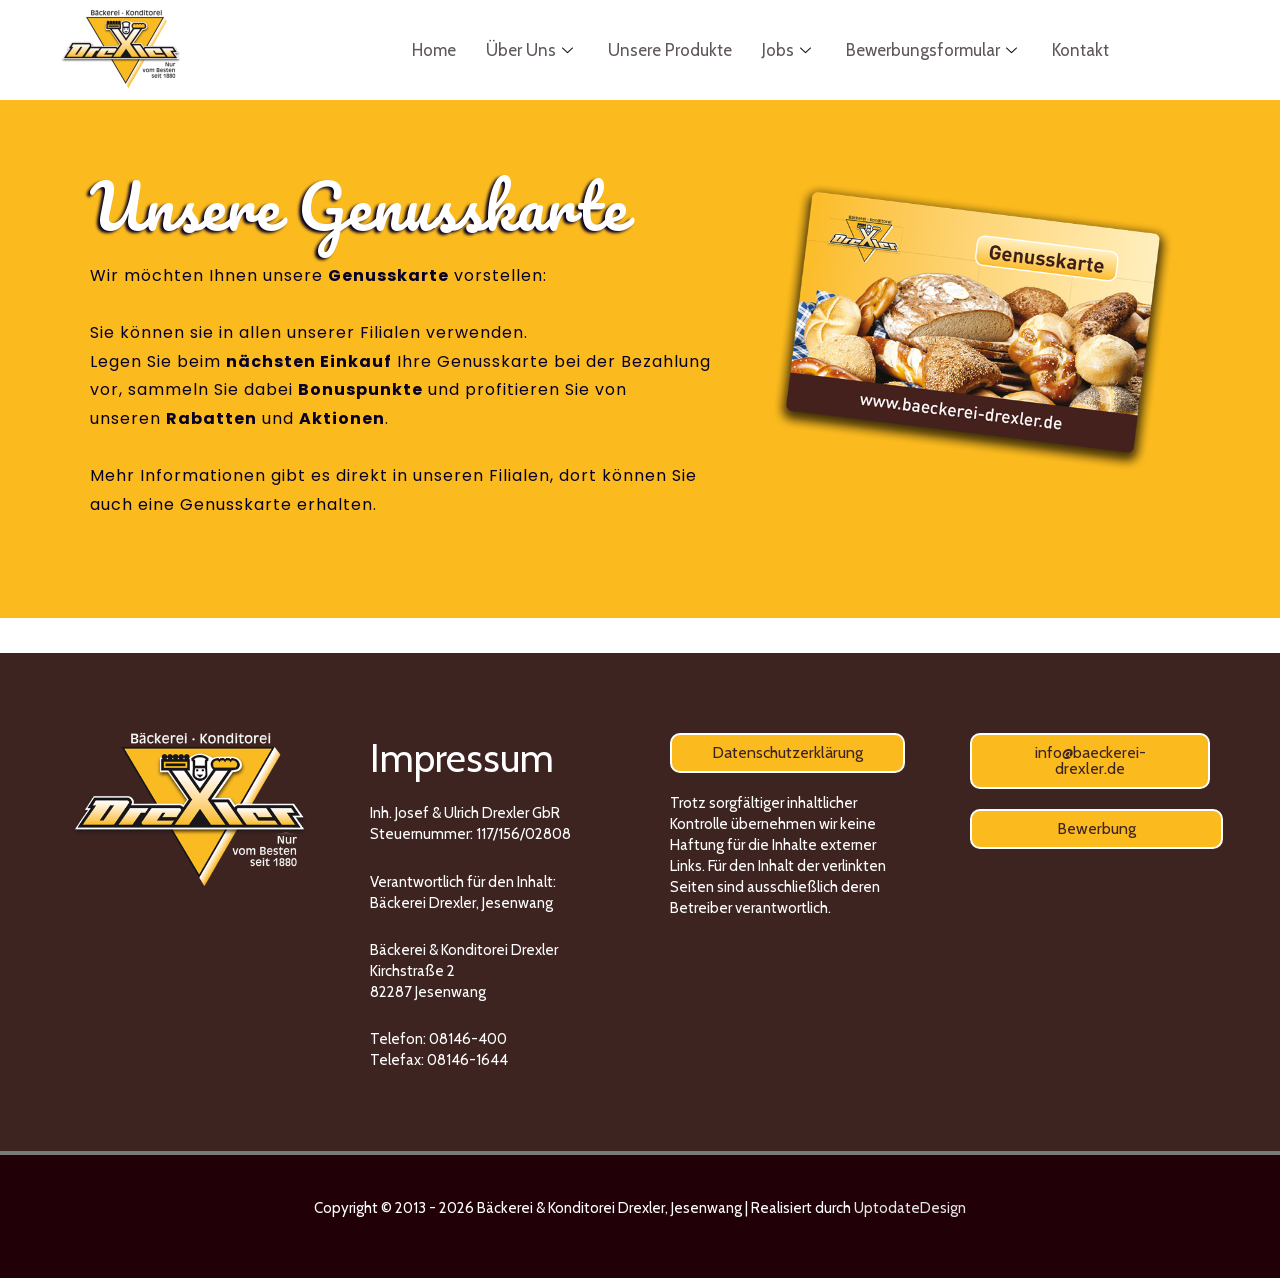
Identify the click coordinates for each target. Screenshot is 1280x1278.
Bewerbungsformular (934, 50)
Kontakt (1080, 50)
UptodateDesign (910, 1208)
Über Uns (532, 50)
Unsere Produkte (670, 50)
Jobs (789, 50)
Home (434, 50)
